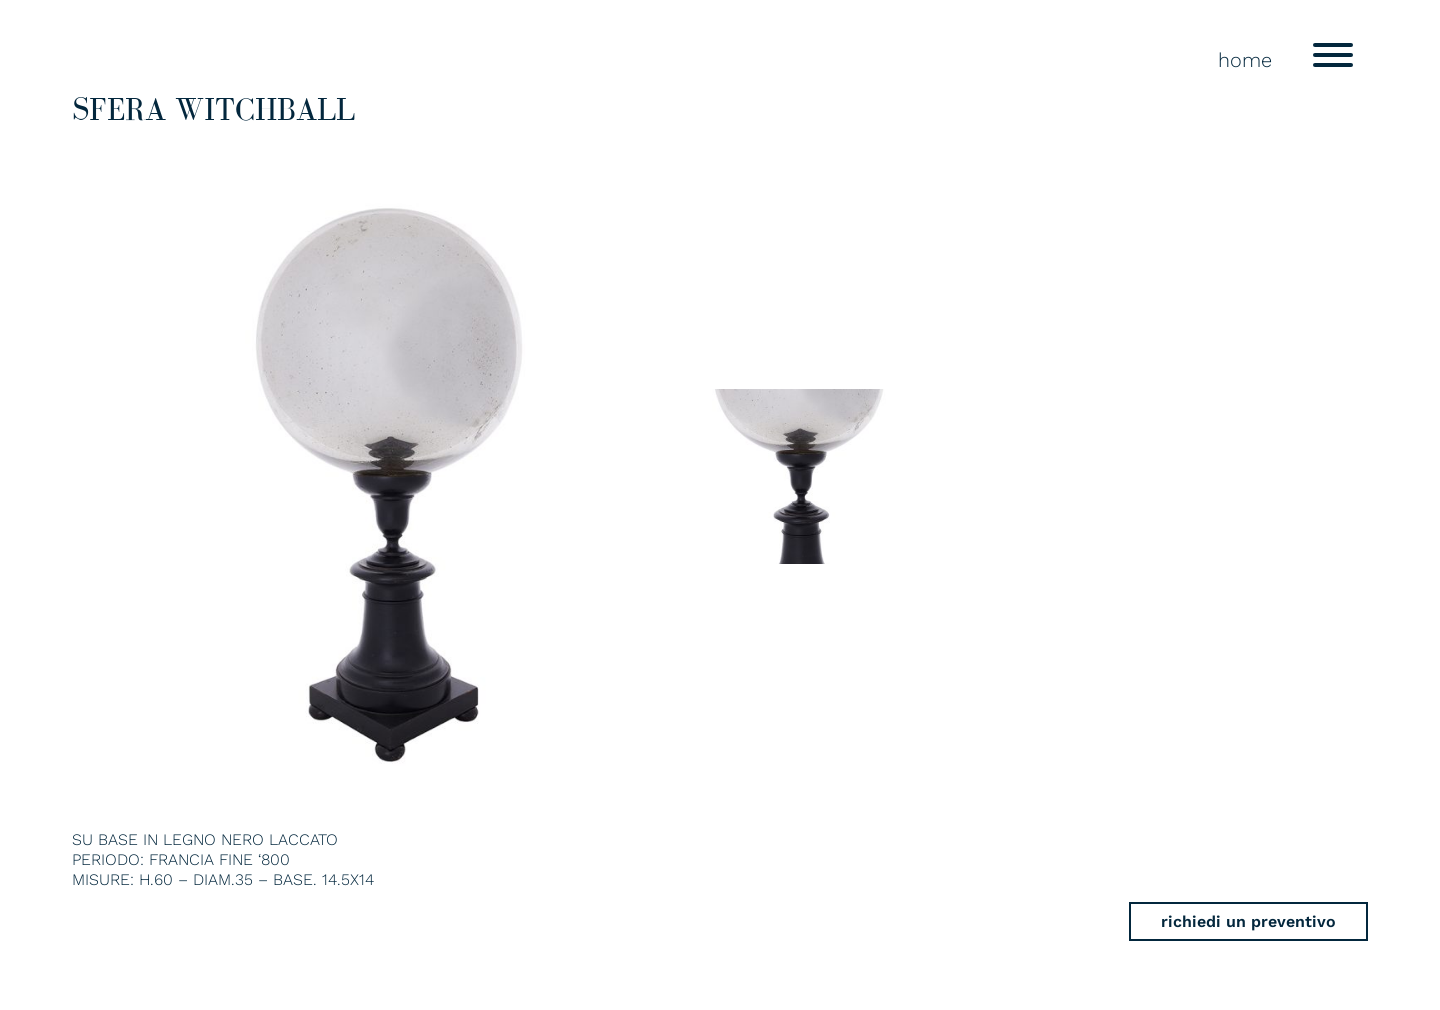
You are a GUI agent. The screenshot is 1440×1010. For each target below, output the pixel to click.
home (1245, 60)
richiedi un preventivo (1248, 921)
